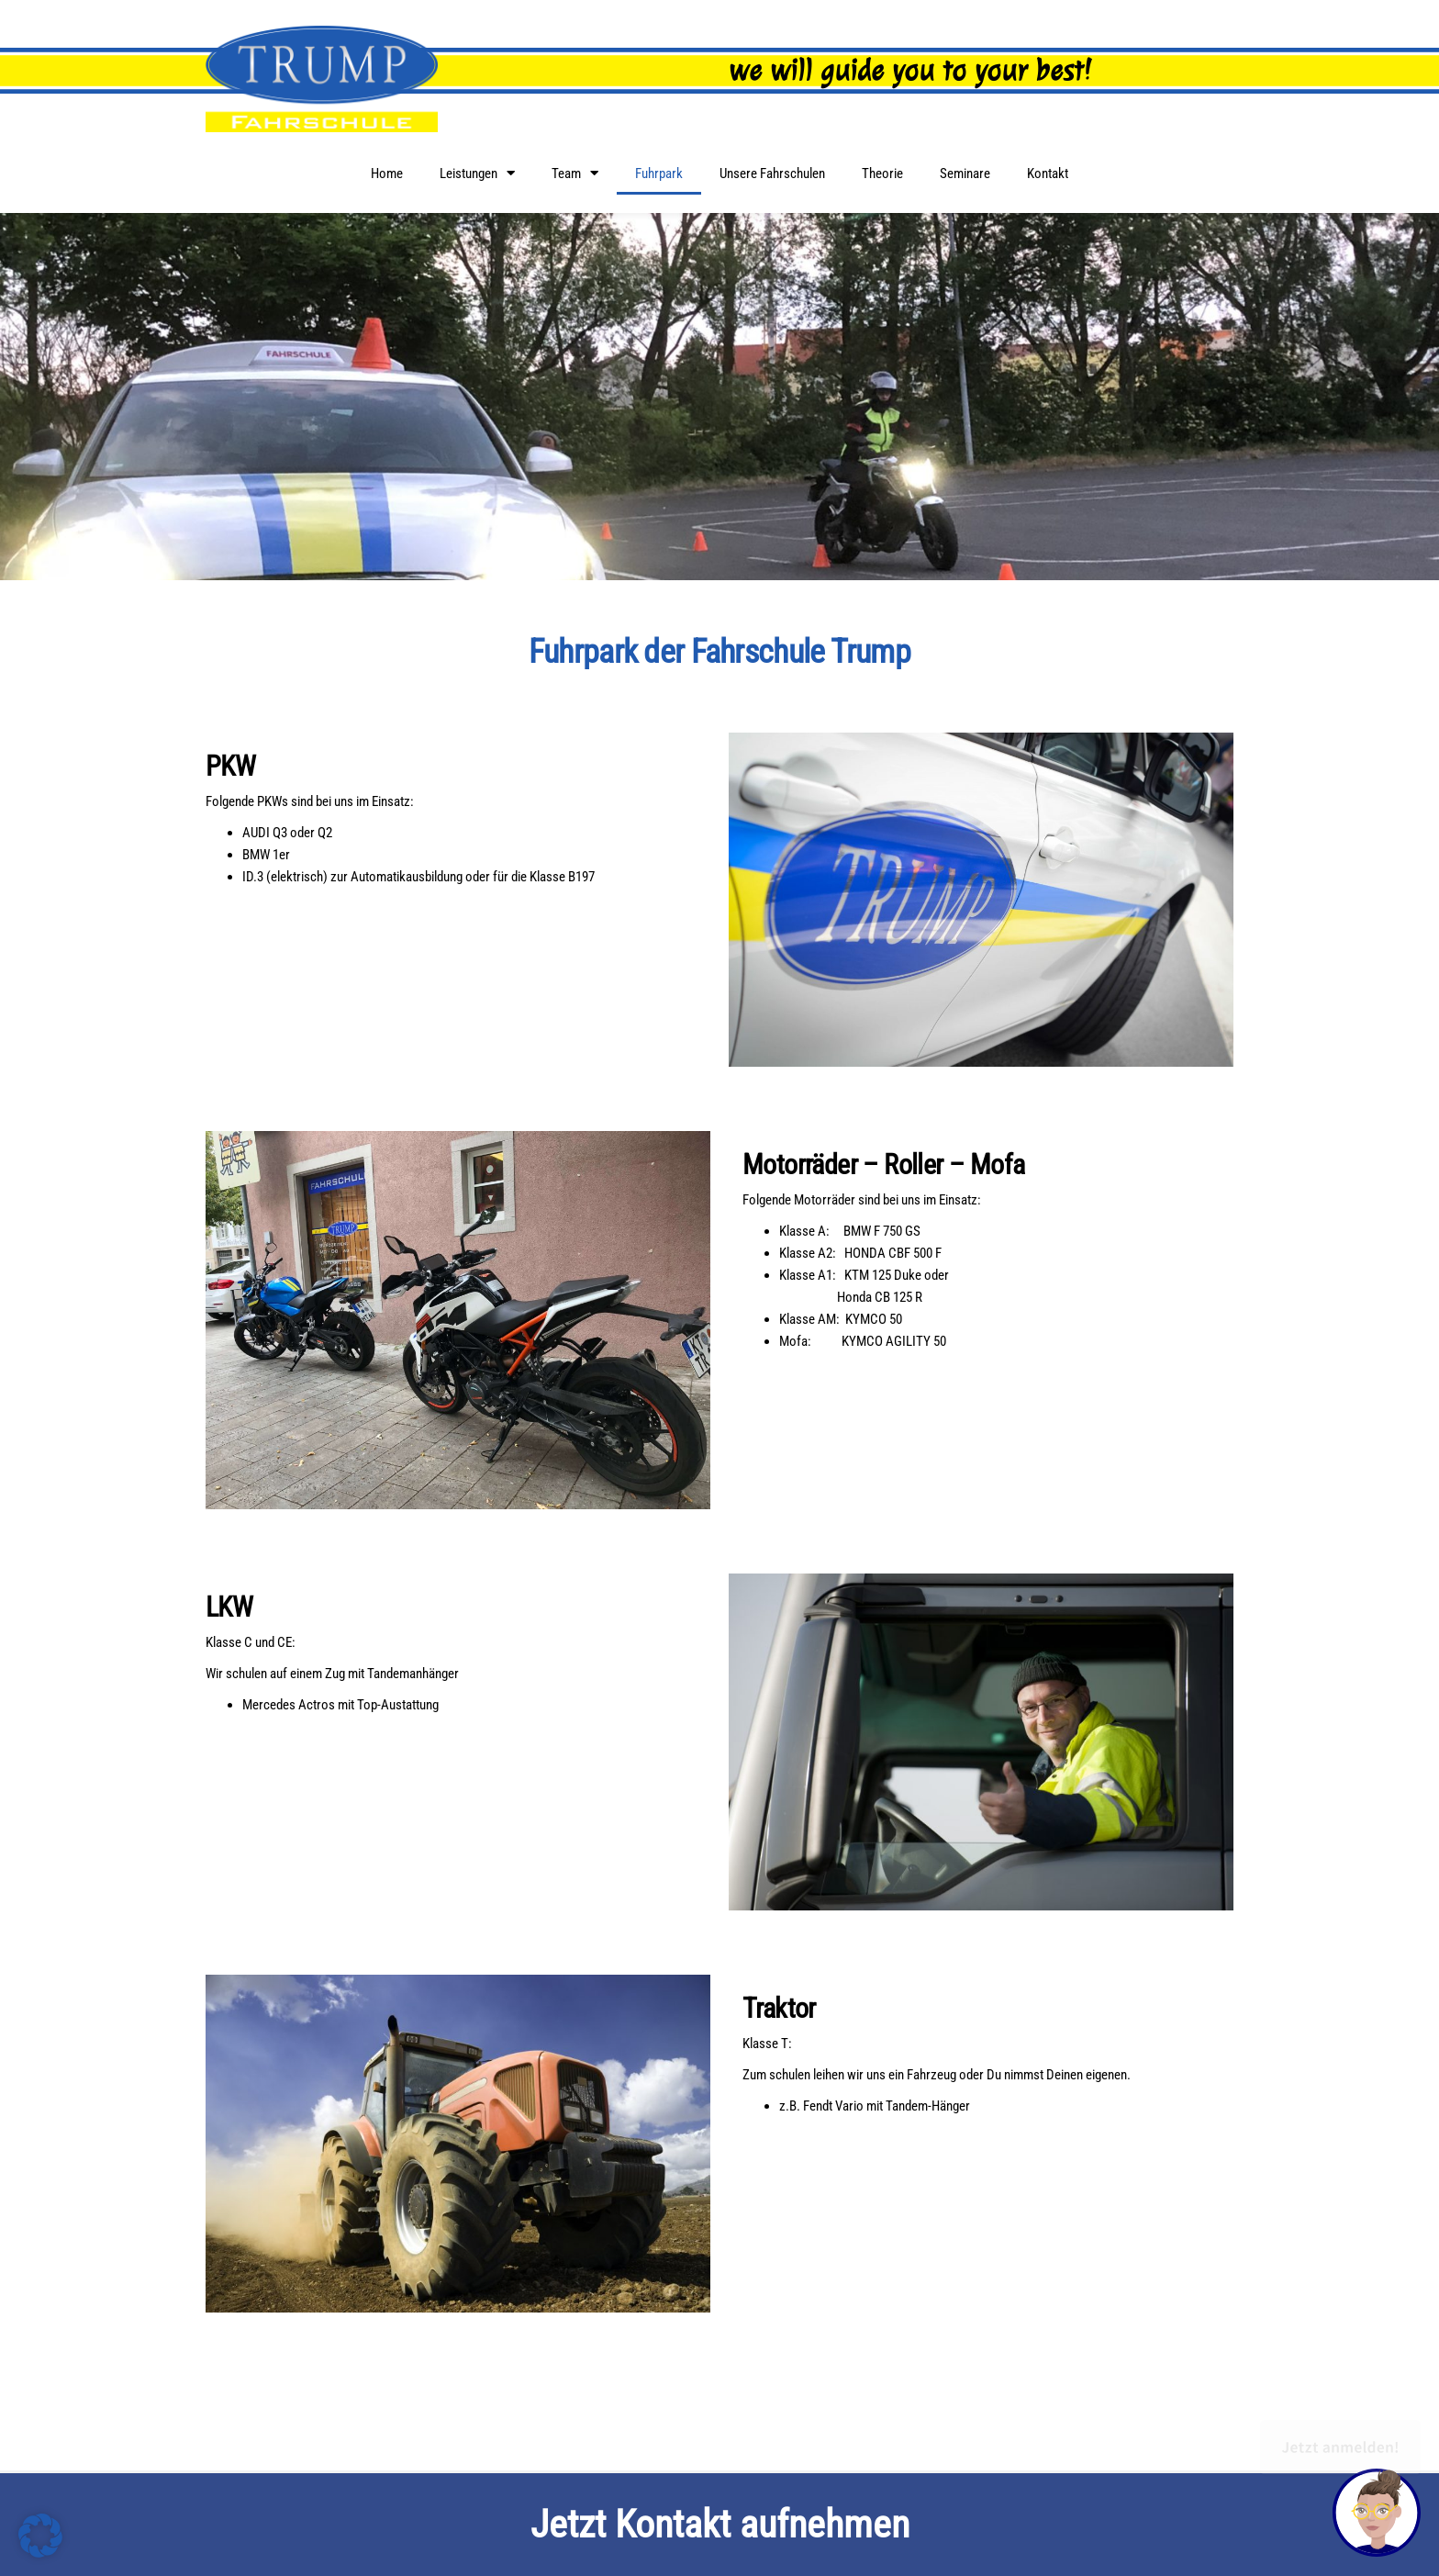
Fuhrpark (659, 173)
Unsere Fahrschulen (772, 173)
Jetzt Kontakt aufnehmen (719, 2524)
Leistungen (477, 173)
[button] (40, 2535)
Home (387, 173)
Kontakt (1047, 173)
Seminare (965, 173)
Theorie (882, 173)
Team (575, 173)
